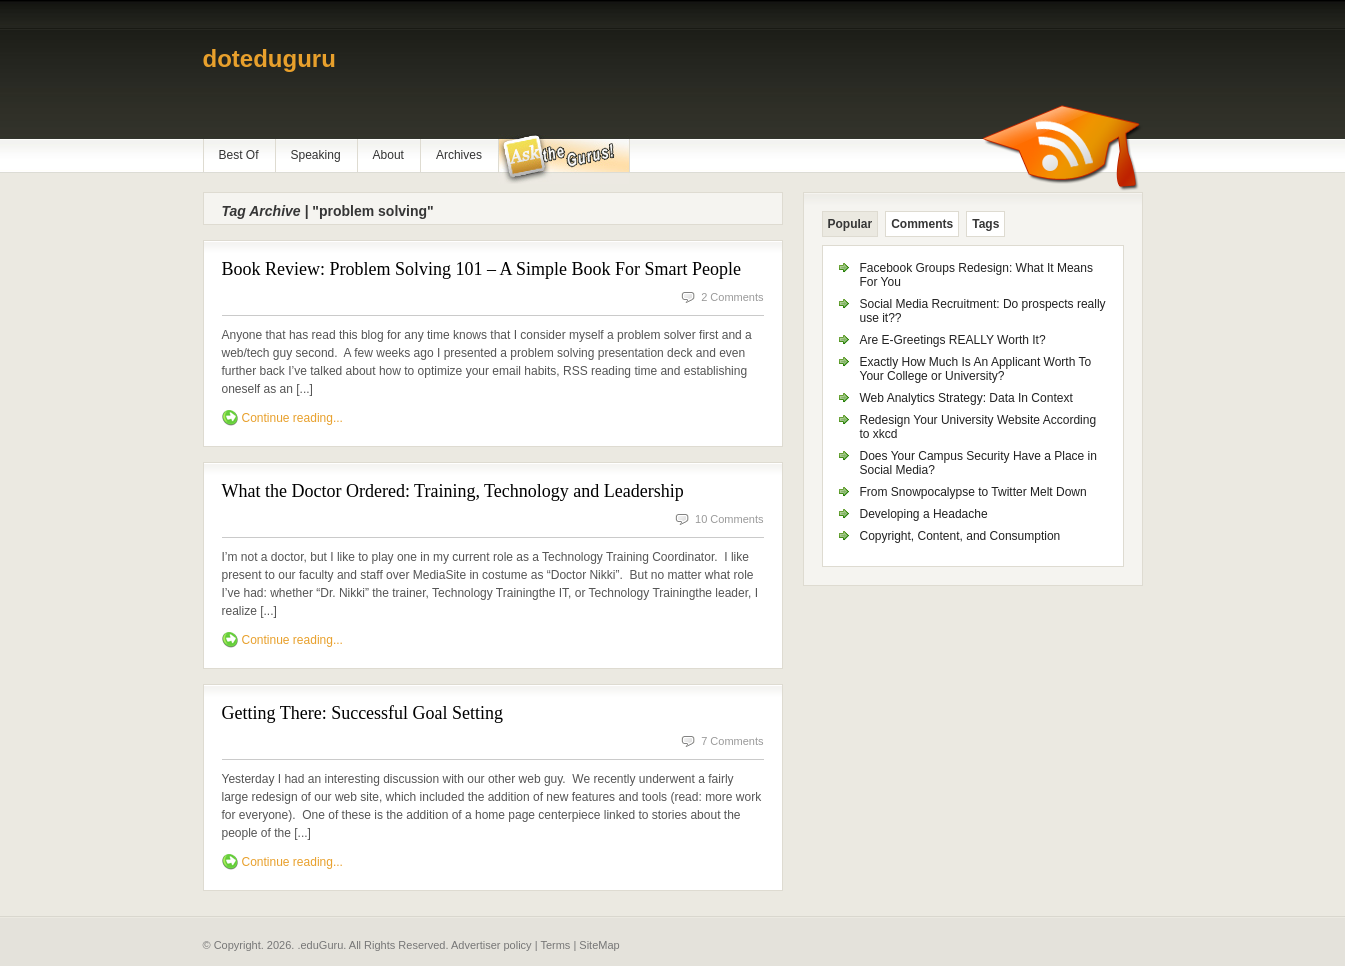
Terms (555, 945)
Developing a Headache (924, 514)
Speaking (316, 155)
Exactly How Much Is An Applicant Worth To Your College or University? (976, 369)
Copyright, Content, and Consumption (960, 536)
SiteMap (599, 945)
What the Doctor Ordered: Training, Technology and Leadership (453, 491)
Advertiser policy (491, 945)
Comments (922, 224)
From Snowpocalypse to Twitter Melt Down (973, 492)
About (388, 155)
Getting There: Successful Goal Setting (363, 713)
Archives (459, 155)
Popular (850, 224)
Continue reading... (292, 418)
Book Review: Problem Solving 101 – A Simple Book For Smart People (482, 269)
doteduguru (269, 58)
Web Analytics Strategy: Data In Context (966, 398)
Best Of (239, 155)
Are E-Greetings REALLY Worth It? (953, 340)
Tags (985, 224)
